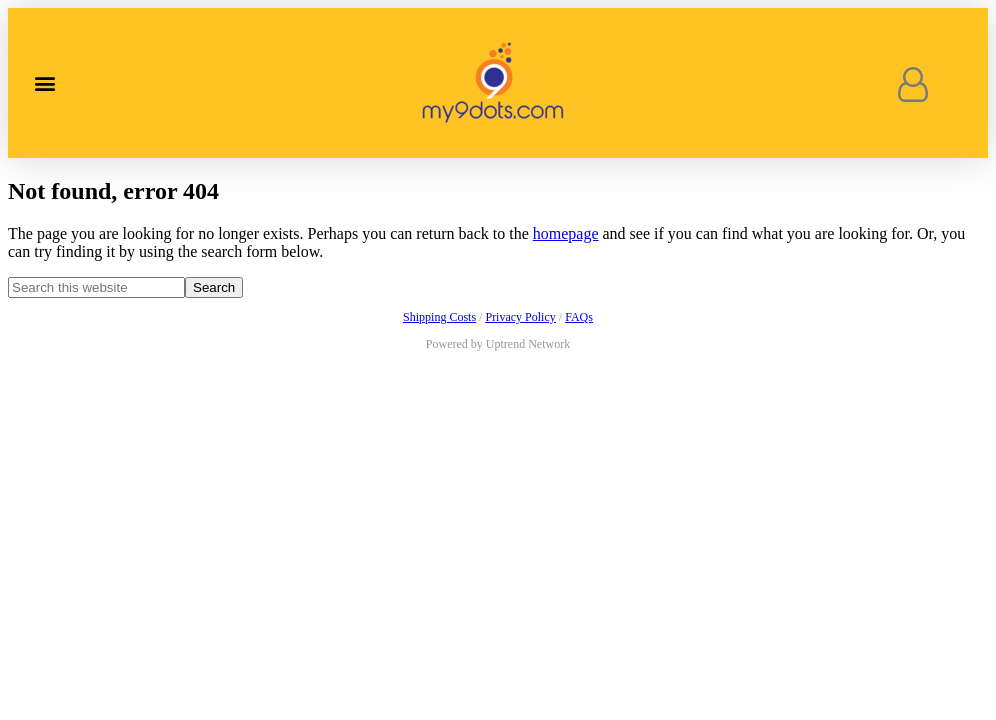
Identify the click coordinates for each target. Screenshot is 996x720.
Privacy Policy (520, 317)
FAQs (579, 317)
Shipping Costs (439, 317)
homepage (566, 233)
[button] (44, 83)
